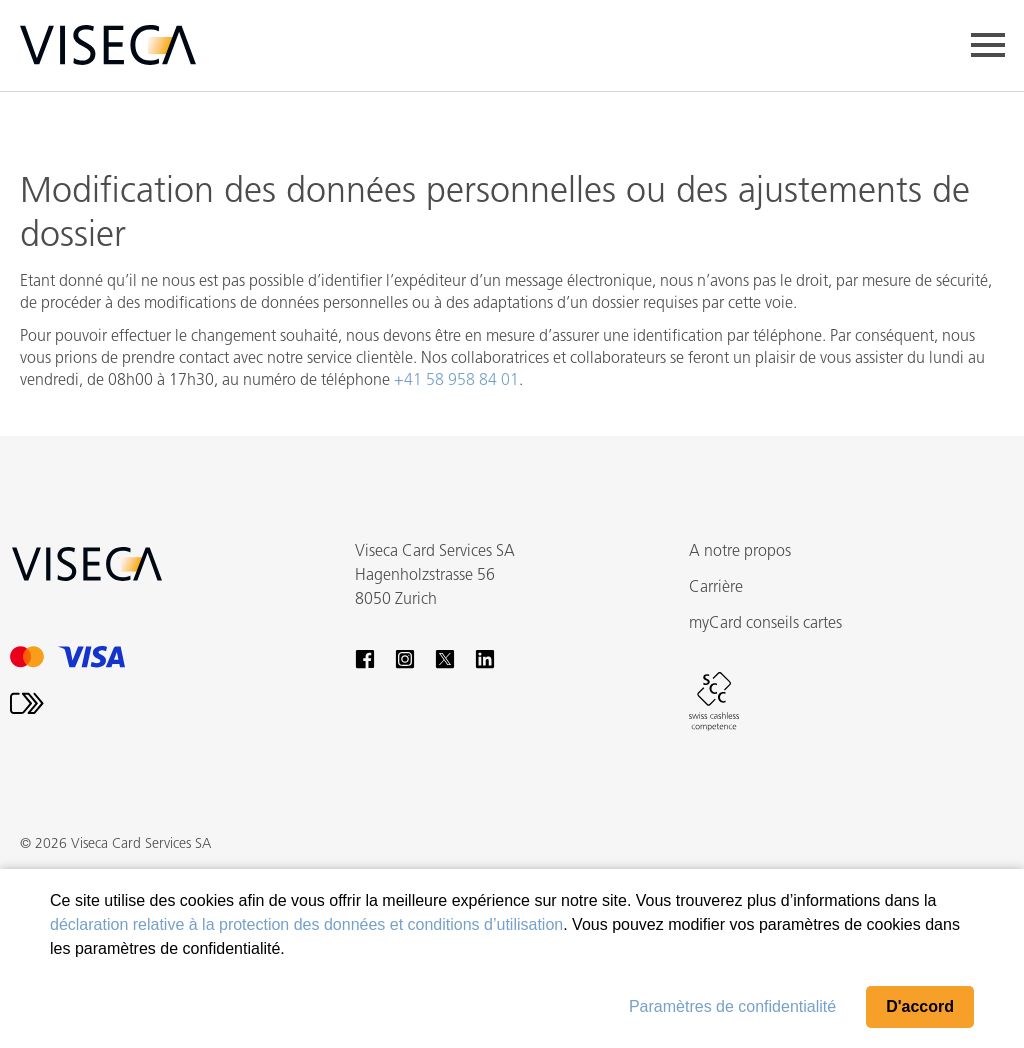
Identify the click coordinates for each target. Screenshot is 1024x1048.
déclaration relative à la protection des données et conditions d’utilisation (306, 924)
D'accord (920, 1006)
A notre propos (740, 552)
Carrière (716, 588)
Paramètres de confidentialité (732, 1006)
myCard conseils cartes (765, 624)
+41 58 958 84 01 (456, 381)
